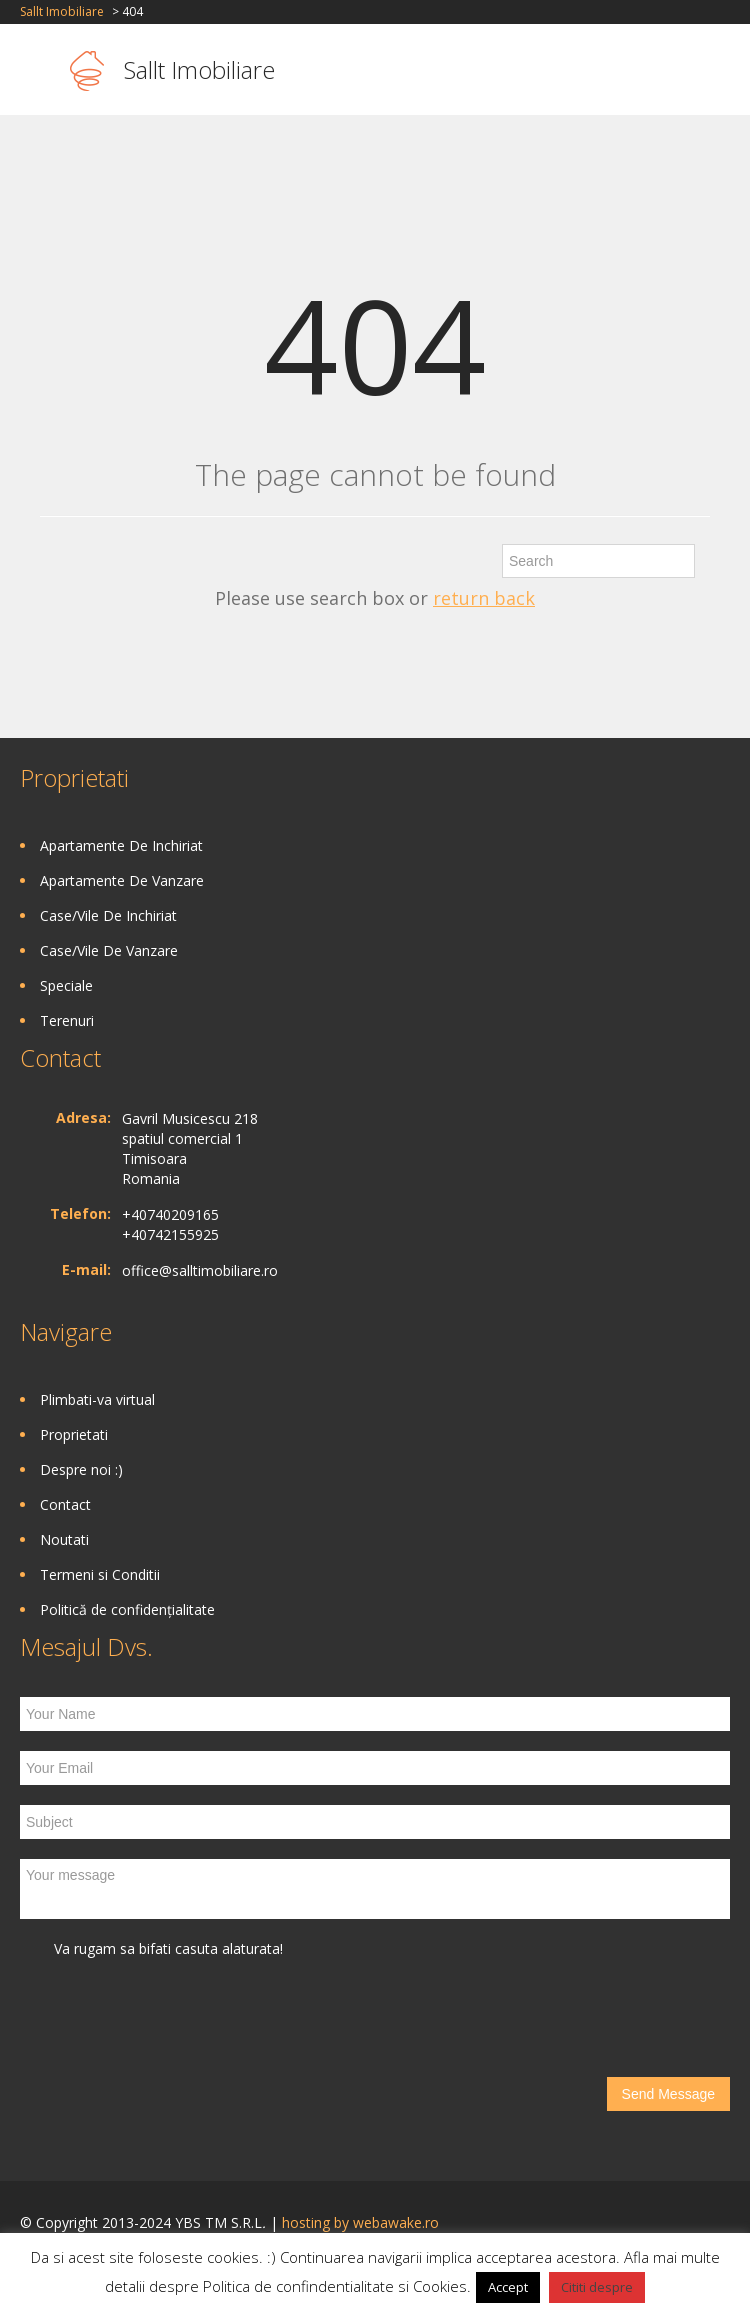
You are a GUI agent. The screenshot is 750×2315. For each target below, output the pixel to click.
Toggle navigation (37, 72)
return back (484, 598)
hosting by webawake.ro (360, 2222)
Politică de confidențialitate (127, 1609)
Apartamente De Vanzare (122, 880)
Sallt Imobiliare (62, 11)
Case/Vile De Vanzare (109, 950)
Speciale (66, 985)
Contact (65, 1504)
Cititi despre (597, 2287)
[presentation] (172, 2018)
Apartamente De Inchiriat (121, 845)
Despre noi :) (81, 1469)
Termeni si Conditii (100, 1574)
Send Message (668, 2094)
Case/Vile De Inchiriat (108, 915)
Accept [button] (508, 2287)
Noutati (64, 1539)
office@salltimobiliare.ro (200, 1270)
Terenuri (67, 1020)
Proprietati (74, 1434)
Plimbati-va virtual (97, 1399)
